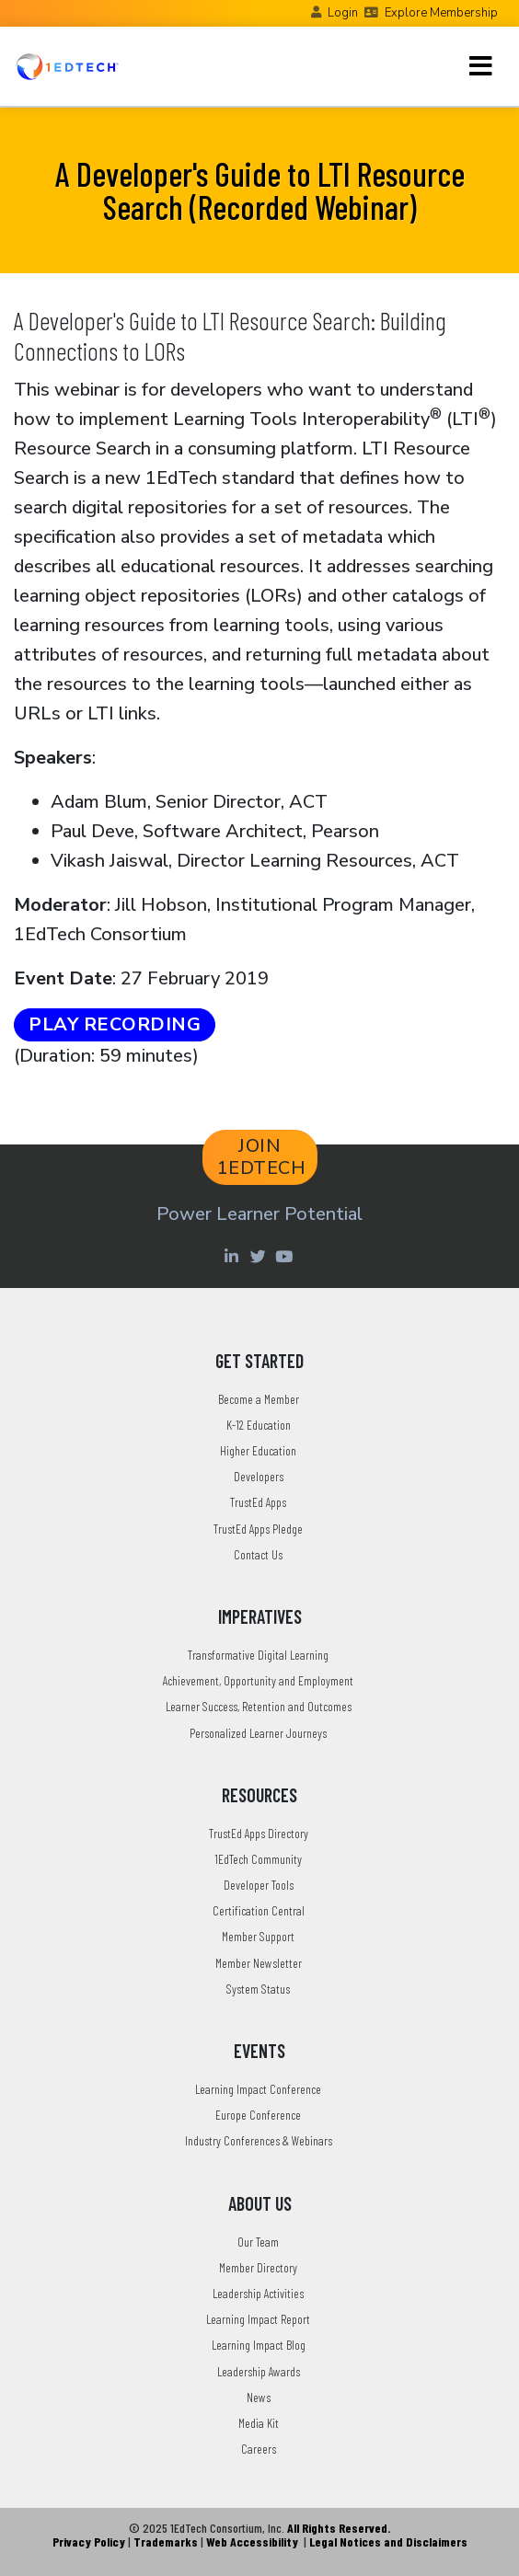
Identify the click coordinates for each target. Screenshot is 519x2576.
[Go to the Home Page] (67, 66)
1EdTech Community (258, 1859)
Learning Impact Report (258, 2319)
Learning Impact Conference (258, 2089)
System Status (258, 1988)
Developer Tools (259, 1884)
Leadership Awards (258, 2371)
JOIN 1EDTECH (261, 1156)
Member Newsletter (258, 1963)
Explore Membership (441, 13)
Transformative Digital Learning (258, 1654)
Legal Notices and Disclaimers (388, 2541)
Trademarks (165, 2541)
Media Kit (258, 2423)
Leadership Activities (258, 2293)
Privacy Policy (88, 2541)
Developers (258, 1476)
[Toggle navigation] (480, 66)
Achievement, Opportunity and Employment (258, 1680)
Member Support (258, 1936)
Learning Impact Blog (259, 2344)
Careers (258, 2448)
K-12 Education (258, 1424)
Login (343, 13)
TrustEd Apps (258, 1502)
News (259, 2397)
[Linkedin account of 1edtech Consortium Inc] (233, 1256)
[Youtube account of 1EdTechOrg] (286, 1256)
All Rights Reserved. (338, 2528)
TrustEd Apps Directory (258, 1833)
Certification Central (259, 1910)
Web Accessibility (252, 2541)
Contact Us (258, 1554)
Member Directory (258, 2267)
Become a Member (258, 1399)
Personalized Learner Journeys (258, 1733)
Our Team (258, 2241)
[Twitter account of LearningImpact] (259, 1256)
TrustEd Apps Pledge (258, 1528)
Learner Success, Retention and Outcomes (259, 1706)
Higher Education (258, 1450)
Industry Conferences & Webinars (258, 2140)
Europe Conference (258, 2114)
